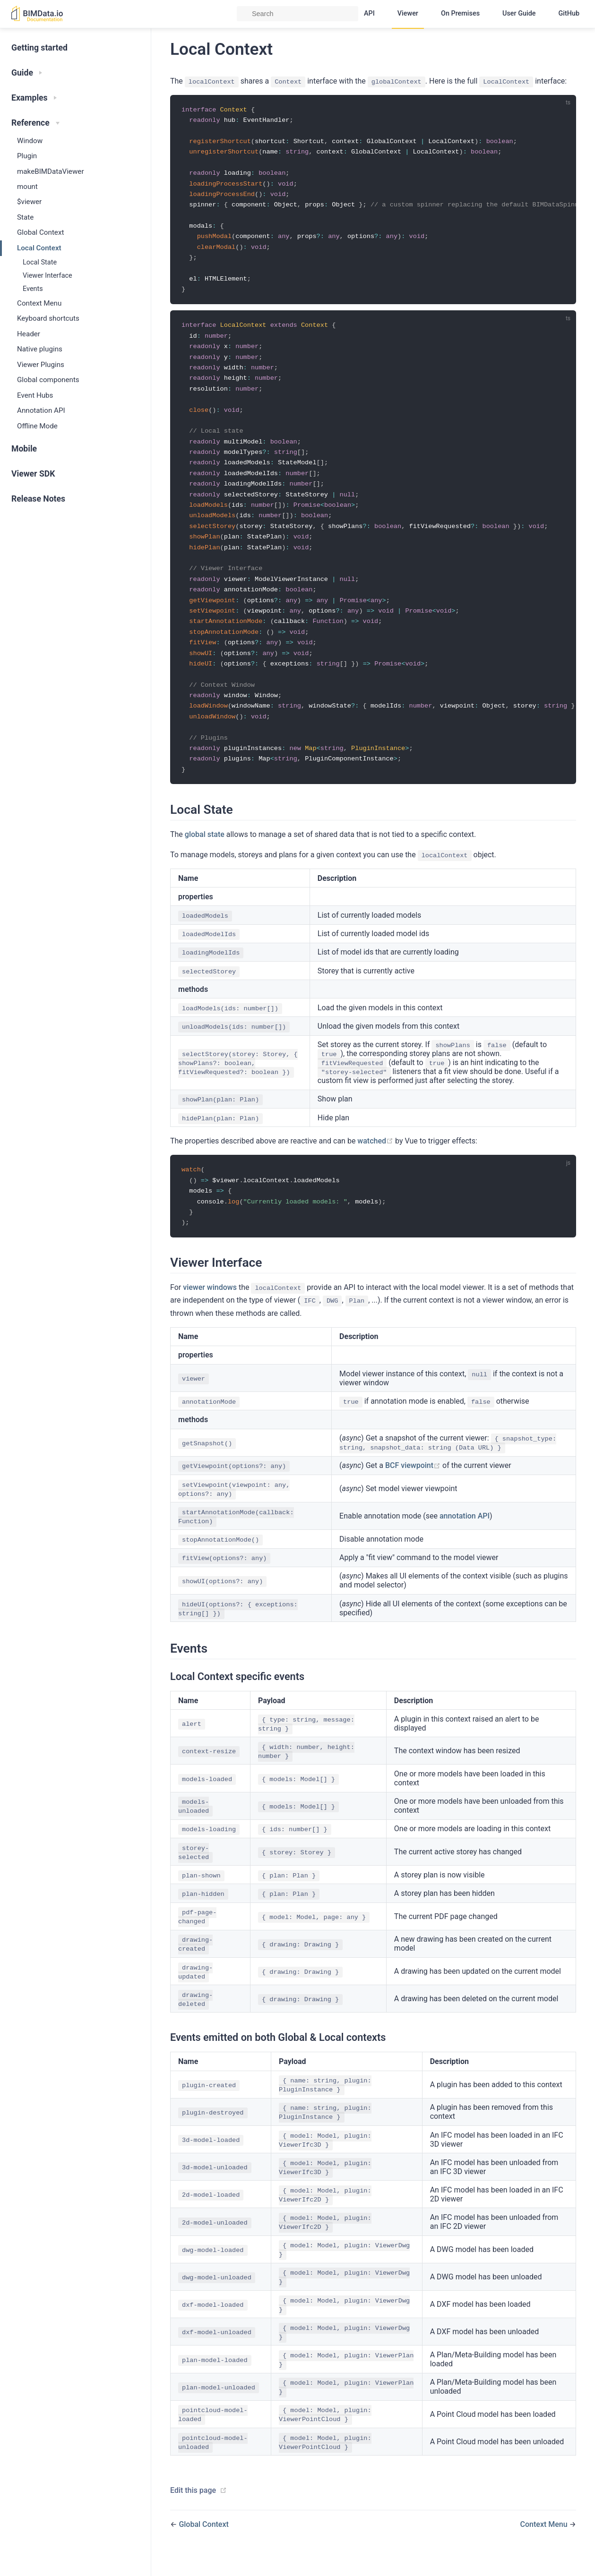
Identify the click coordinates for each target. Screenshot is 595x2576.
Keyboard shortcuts (48, 318)
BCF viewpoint (413, 1485)
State (25, 217)
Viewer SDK (33, 473)
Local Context (39, 248)
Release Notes (38, 498)
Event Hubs (35, 395)
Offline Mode (37, 426)
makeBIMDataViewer (50, 171)
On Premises (460, 13)
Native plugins (39, 349)
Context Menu (39, 303)
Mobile (24, 448)
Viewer (407, 13)
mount (27, 186)
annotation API (465, 1536)
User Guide (519, 13)
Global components (48, 379)
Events (33, 289)
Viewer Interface (47, 276)
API (369, 13)
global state (204, 852)
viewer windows (210, 1307)
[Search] (297, 13)
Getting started (39, 47)
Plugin (27, 156)
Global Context (40, 232)
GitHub (569, 13)
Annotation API (41, 410)
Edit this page (193, 2510)
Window (30, 140)
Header (28, 334)
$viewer (29, 201)
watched (376, 1159)
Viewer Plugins (40, 364)
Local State (40, 262)
